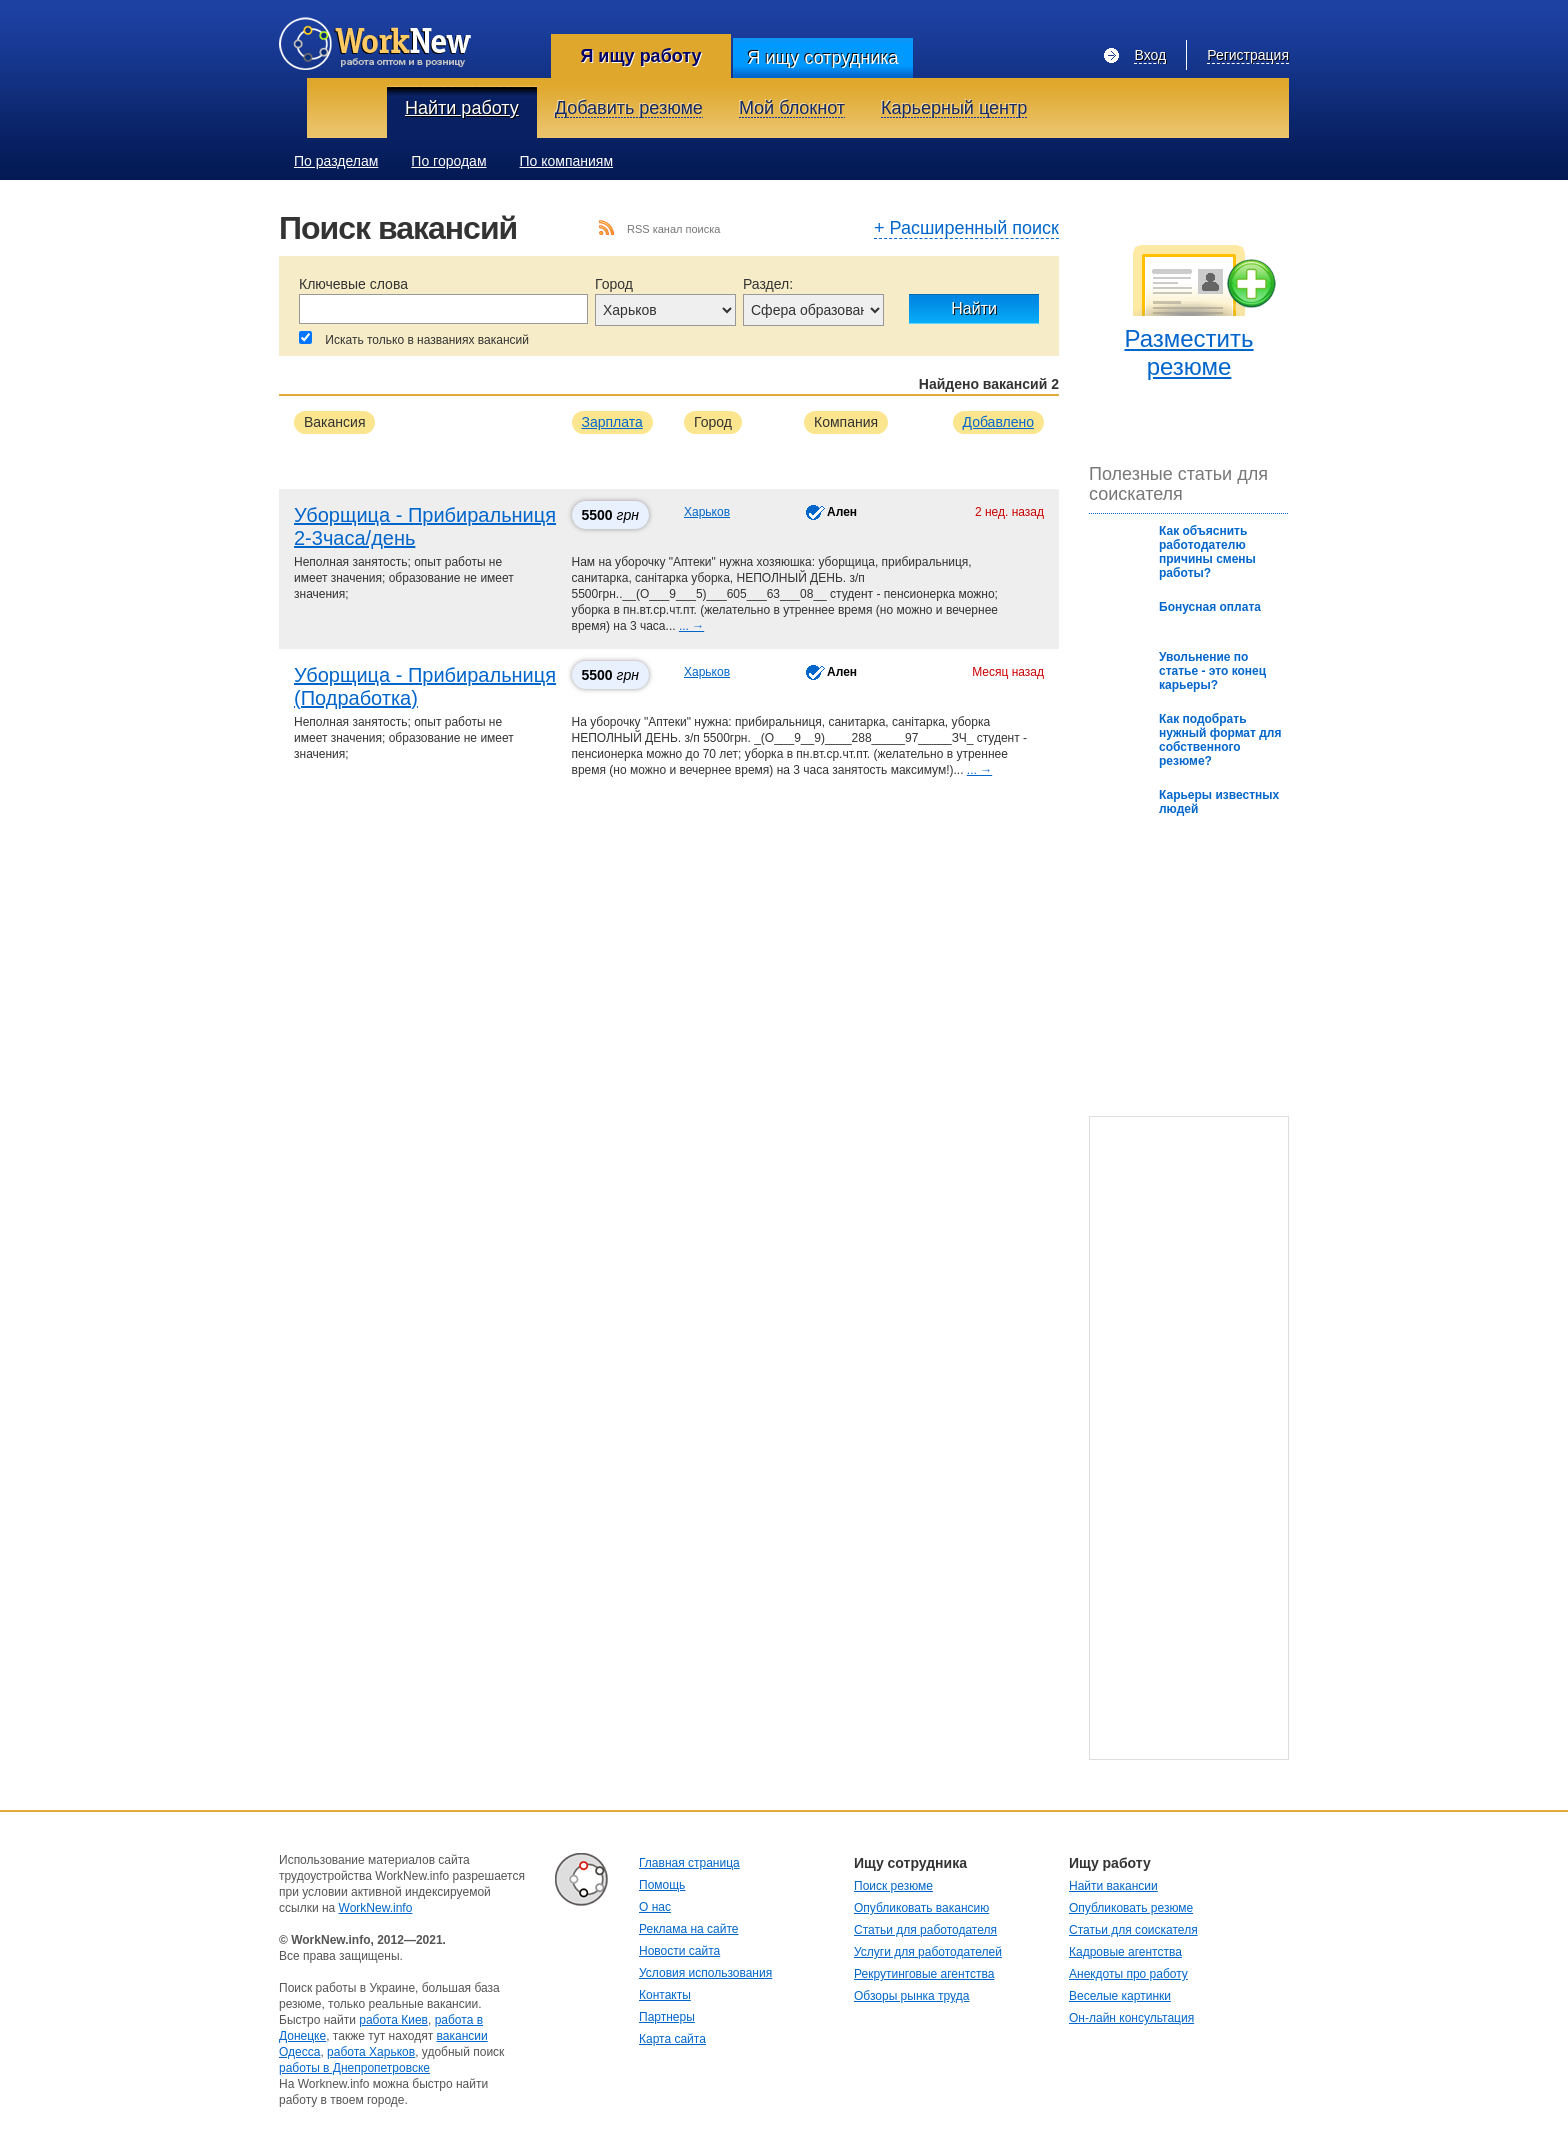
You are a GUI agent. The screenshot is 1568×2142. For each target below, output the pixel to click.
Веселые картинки (1120, 1996)
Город (614, 284)
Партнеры (667, 2017)
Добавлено (999, 422)
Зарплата (612, 422)
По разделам (336, 161)
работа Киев (393, 2020)
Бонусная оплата (1210, 607)
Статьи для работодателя (925, 1930)
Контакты (665, 1995)
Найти (974, 308)
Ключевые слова (353, 284)
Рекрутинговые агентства (924, 1974)
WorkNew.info (376, 1908)
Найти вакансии (1113, 1886)
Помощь (662, 1885)
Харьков (707, 512)
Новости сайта (679, 1951)
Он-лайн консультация (1131, 2018)
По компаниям (567, 161)
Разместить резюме (1188, 352)
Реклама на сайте (689, 1929)
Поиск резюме (893, 1886)
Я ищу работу (640, 56)
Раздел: (768, 284)
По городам (448, 161)
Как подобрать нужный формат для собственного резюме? (1220, 740)
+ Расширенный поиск (966, 229)
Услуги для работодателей (928, 1952)
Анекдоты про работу (1128, 1974)
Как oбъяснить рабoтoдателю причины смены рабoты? (1207, 552)
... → (691, 626)
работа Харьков (371, 2052)
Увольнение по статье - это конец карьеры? (1212, 671)
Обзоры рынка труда (911, 1996)
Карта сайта (672, 2039)
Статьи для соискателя (1133, 1930)
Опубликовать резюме (1131, 1908)
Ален (842, 512)
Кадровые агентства (1125, 1952)
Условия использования (705, 1973)
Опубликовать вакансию (921, 1908)
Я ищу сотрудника (822, 58)
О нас (655, 1907)
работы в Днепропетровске (354, 2068)
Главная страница (689, 1863)
